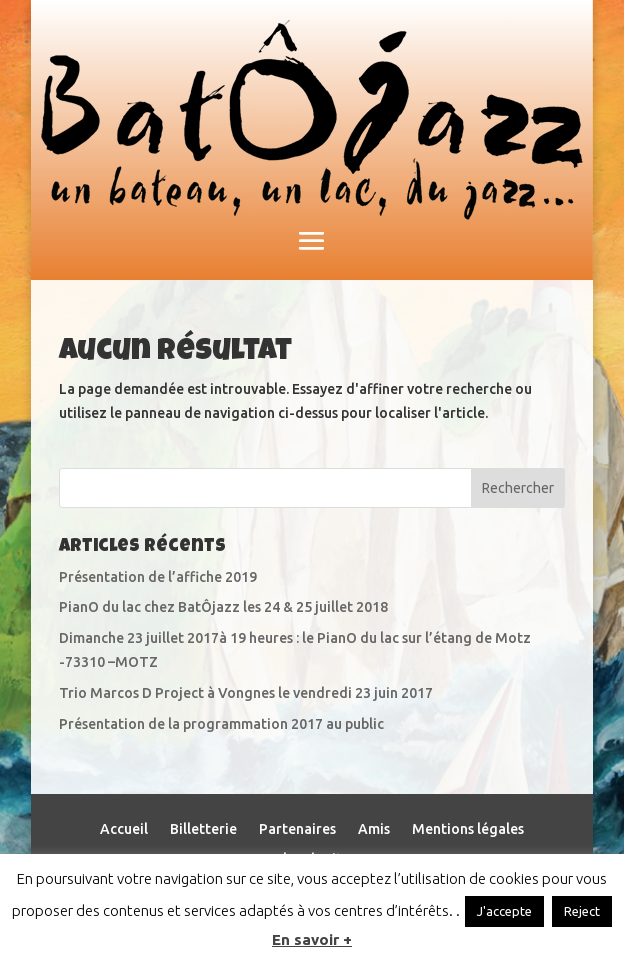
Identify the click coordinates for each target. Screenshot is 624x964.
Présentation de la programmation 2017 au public (221, 724)
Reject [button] (582, 911)
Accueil (124, 829)
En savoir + (312, 939)
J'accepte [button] (504, 911)
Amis (374, 829)
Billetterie (203, 829)
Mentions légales (468, 829)
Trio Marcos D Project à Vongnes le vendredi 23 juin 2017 (246, 693)
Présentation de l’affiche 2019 (158, 577)
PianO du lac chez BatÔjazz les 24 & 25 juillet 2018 (223, 607)
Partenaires (297, 829)
